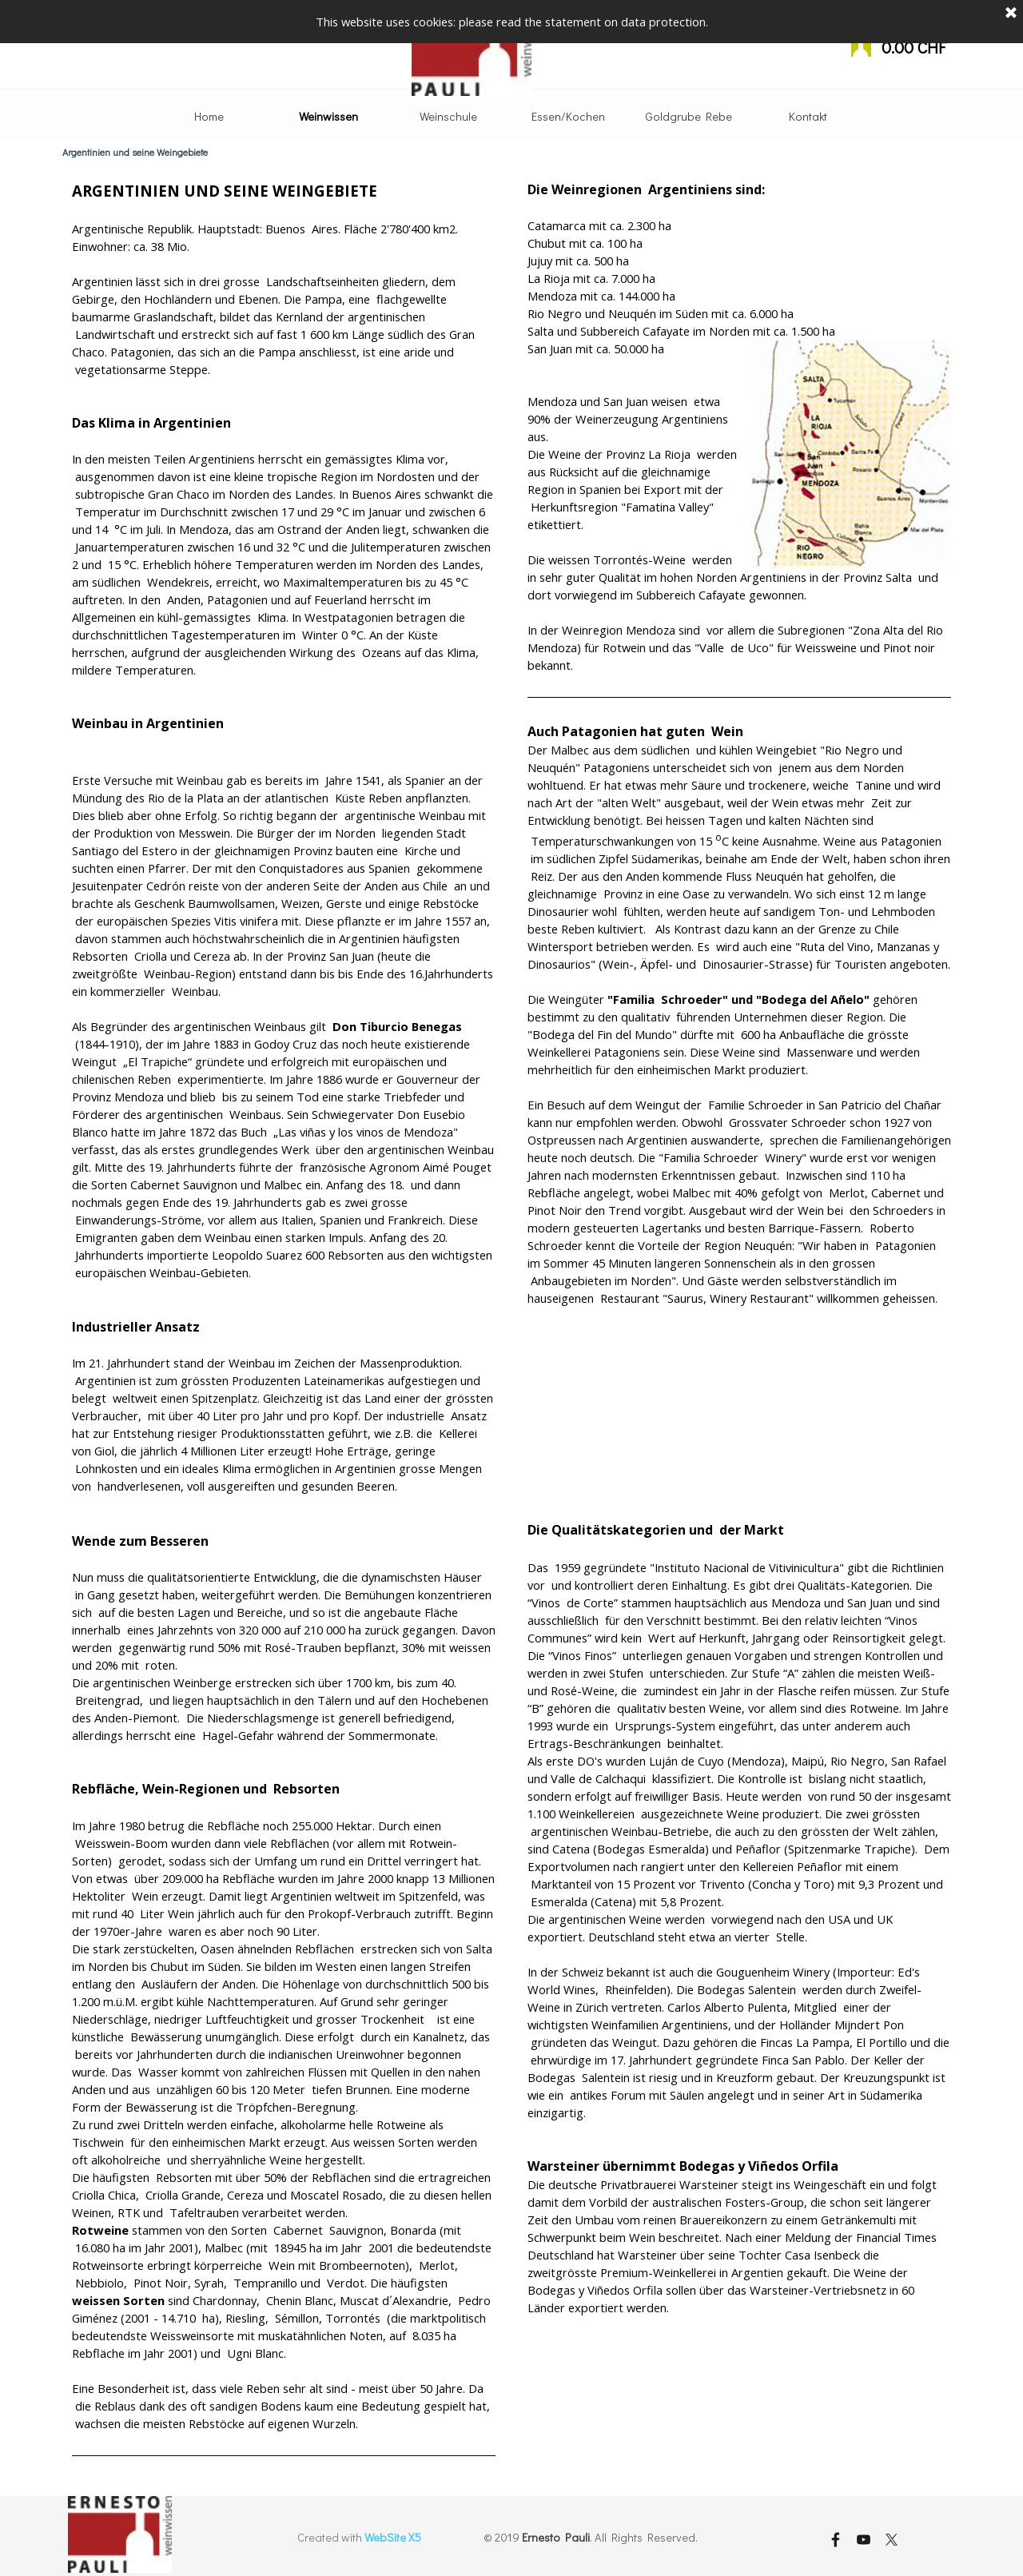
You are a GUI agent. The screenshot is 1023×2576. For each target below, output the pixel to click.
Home (209, 116)
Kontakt (808, 116)
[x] (891, 2539)
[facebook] (835, 2539)
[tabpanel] (284, 1330)
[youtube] (863, 2539)
